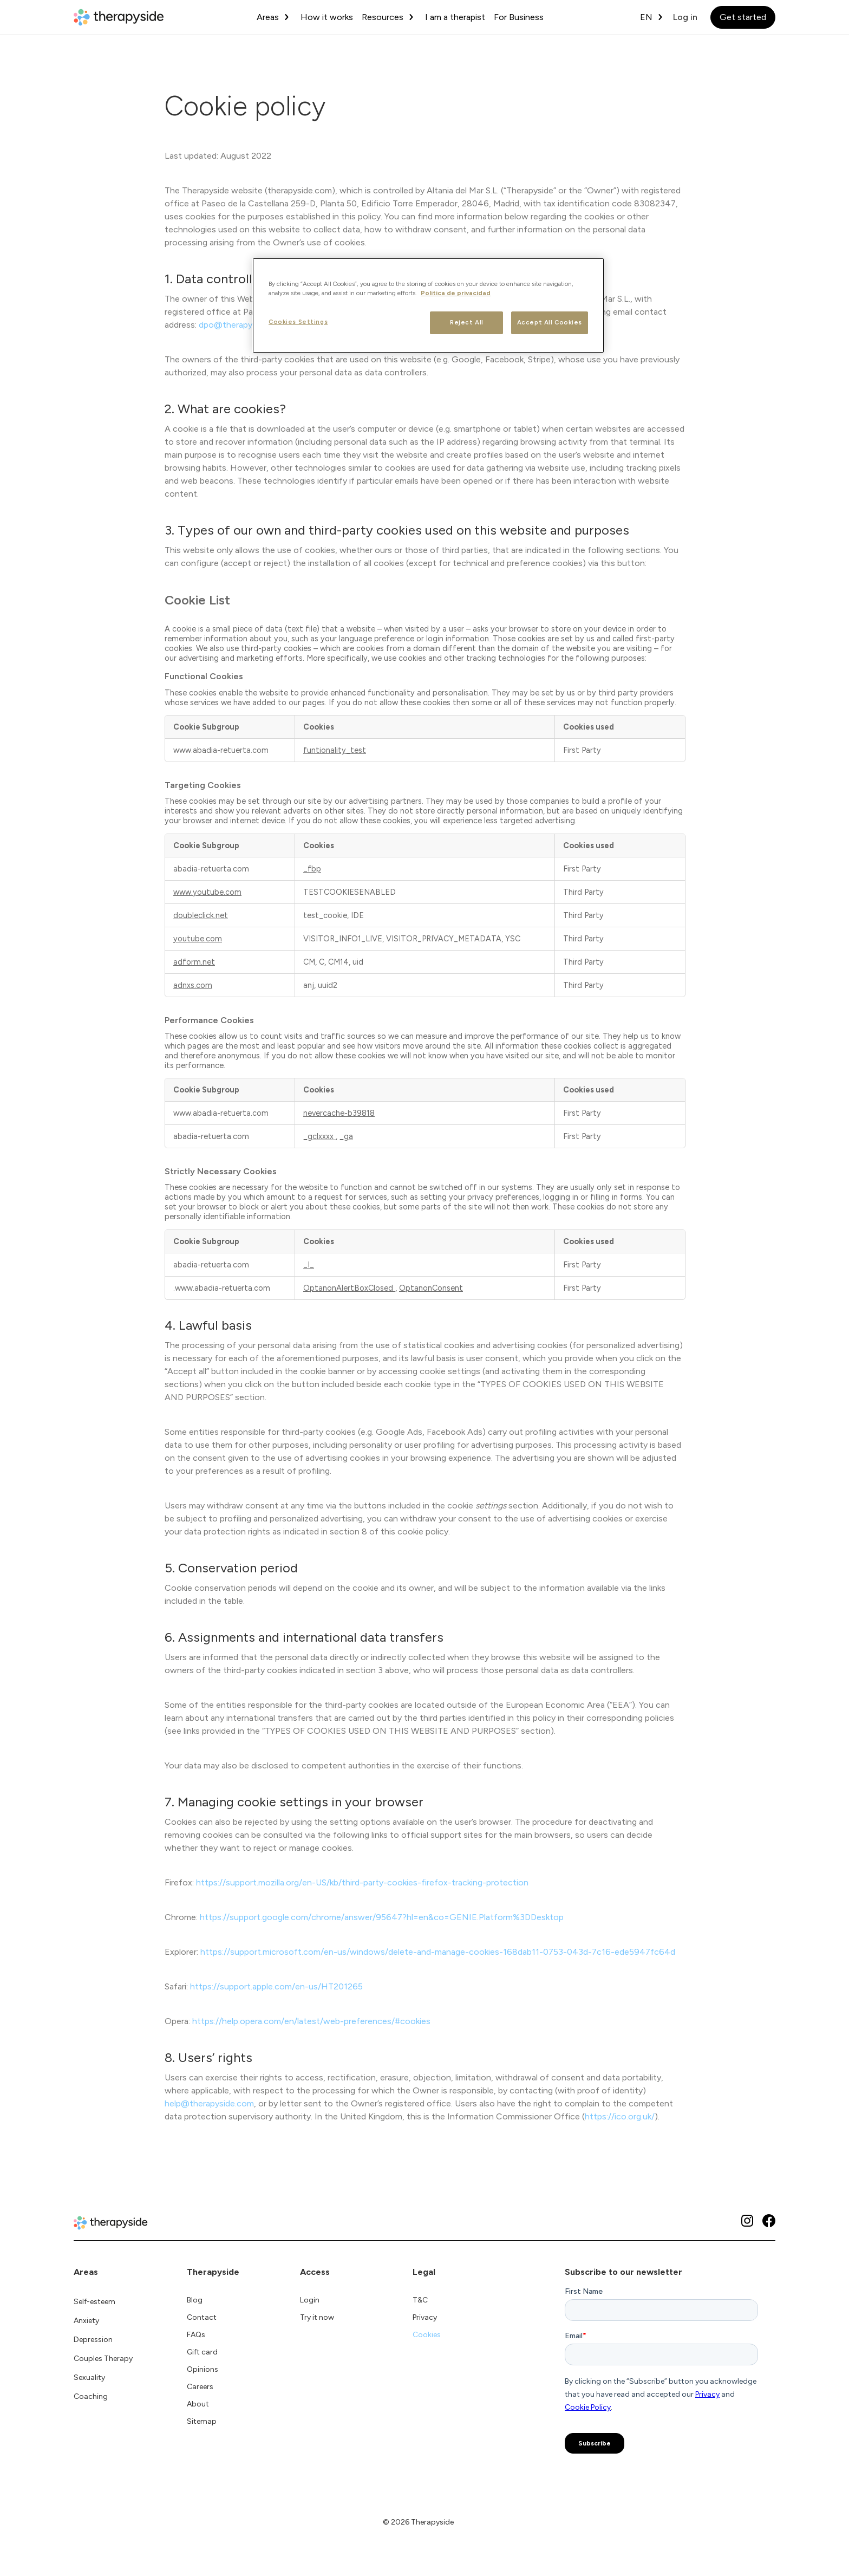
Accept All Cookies (549, 322)
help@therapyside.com (209, 2103)
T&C (420, 2300)
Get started (743, 17)
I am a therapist (455, 17)
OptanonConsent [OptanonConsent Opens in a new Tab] (431, 1288)
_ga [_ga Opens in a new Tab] (346, 1136)
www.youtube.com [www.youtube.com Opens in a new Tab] (207, 892)
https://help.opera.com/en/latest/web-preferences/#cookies (311, 2021)
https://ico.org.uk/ (620, 2116)
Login (309, 2300)
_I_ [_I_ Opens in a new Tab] (308, 1265)
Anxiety (86, 2320)
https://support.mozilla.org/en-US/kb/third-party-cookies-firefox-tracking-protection (362, 1882)
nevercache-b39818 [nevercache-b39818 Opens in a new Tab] (339, 1113)
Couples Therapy (103, 2358)
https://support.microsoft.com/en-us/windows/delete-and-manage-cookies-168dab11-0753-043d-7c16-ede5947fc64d (437, 1952)
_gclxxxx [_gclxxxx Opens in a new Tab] (319, 1136)
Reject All (467, 322)
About (198, 2404)
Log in (685, 17)
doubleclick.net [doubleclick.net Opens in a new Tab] (200, 915)
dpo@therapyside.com (243, 325)
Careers (200, 2386)
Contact (202, 2317)
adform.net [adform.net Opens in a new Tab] (194, 962)
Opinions (202, 2369)
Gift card (202, 2352)
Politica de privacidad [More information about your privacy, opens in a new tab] (456, 293)
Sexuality (89, 2377)
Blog (195, 2300)
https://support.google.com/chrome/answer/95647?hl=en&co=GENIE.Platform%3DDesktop (382, 1917)
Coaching (91, 2396)
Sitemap (202, 2421)
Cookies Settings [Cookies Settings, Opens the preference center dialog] (298, 322)
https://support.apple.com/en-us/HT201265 (276, 1986)
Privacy (425, 2317)
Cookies (427, 2334)
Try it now (317, 2317)
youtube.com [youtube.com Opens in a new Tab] (197, 939)
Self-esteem (94, 2301)
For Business (519, 17)
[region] (428, 305)
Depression (93, 2339)
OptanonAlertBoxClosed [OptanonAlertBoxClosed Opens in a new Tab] (349, 1288)
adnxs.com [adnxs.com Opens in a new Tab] (192, 985)
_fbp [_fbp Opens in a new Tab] (312, 869)
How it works (327, 17)
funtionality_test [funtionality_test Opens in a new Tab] (334, 750)
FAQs (196, 2334)
